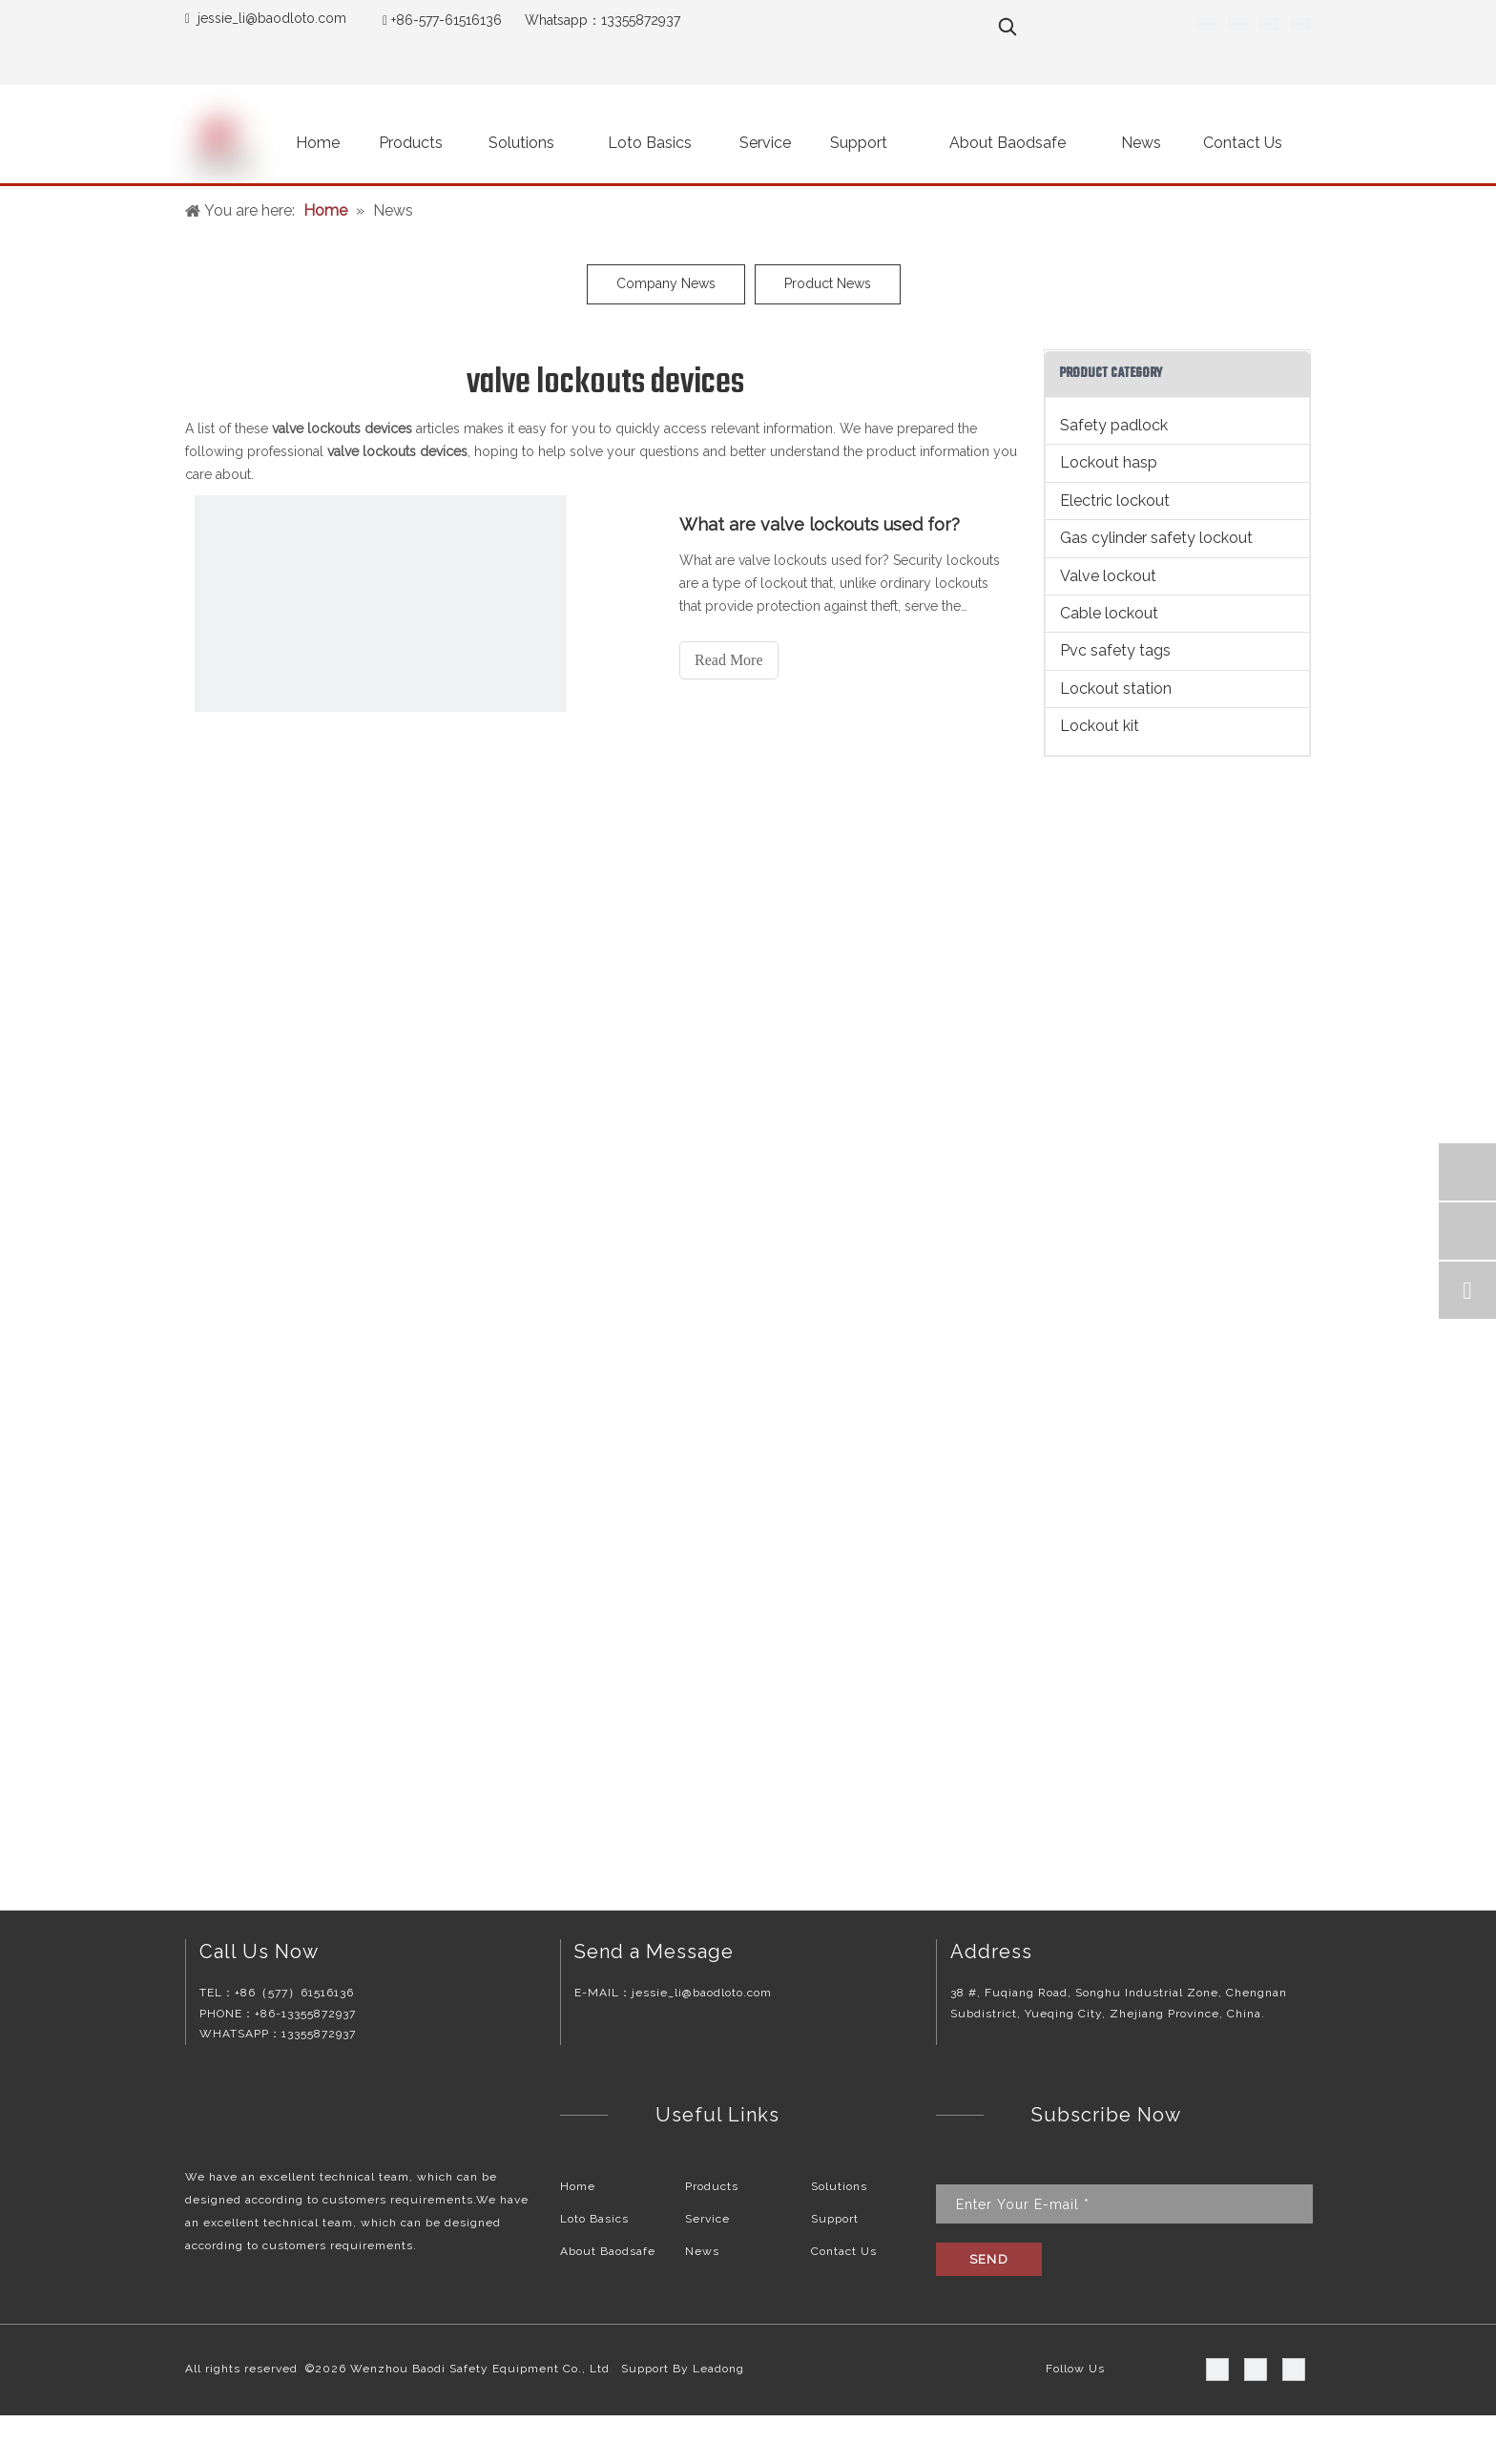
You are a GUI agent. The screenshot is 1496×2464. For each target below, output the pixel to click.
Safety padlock (1114, 425)
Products (711, 2186)
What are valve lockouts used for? (819, 524)
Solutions (839, 2186)
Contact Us (844, 2251)
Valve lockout (1108, 576)
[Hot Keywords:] (1007, 27)
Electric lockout (1115, 500)
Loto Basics (594, 2218)
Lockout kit (1099, 726)
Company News (666, 283)
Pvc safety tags (1115, 650)
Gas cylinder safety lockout (1156, 538)
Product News (827, 283)
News (702, 2251)
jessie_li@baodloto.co (265, 18)
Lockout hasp (1108, 462)
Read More (729, 660)
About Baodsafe (607, 2251)
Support (835, 2218)
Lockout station (1116, 688)
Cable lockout (1109, 613)
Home (577, 2186)
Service (707, 2218)
